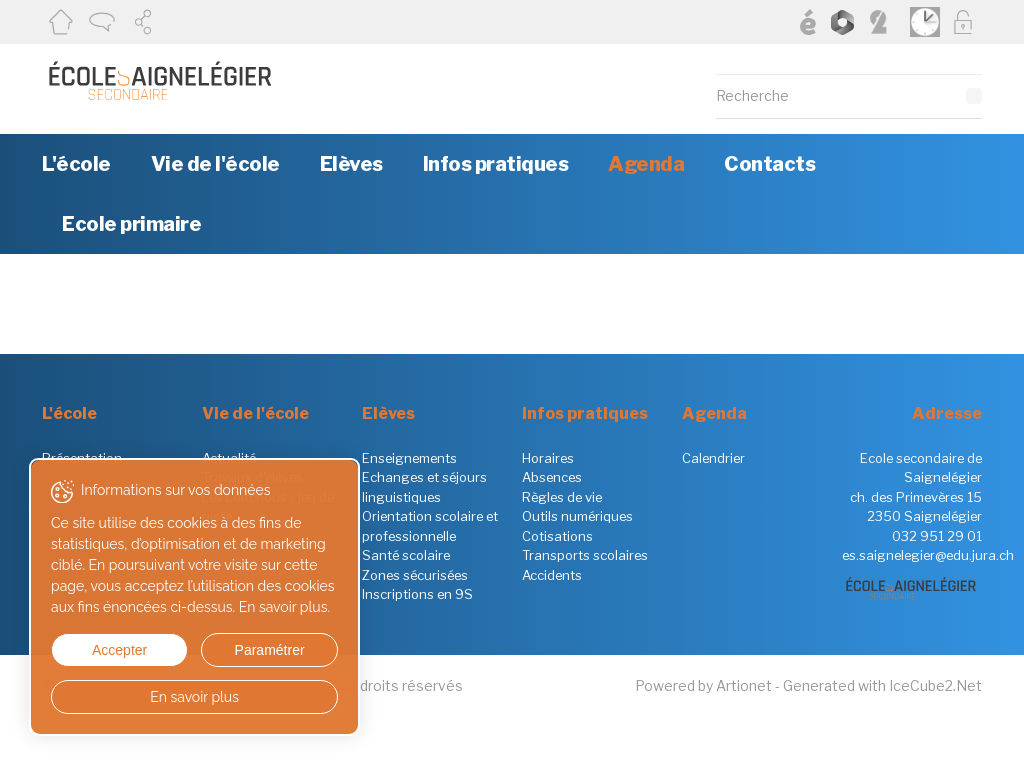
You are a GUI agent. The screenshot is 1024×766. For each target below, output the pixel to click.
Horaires (548, 458)
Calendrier (713, 458)
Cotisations (557, 536)
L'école (76, 164)
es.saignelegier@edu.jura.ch (928, 555)
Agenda (646, 164)
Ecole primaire (131, 224)
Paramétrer (235, 650)
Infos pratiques (496, 164)
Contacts (769, 164)
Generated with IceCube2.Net (882, 685)
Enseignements (409, 458)
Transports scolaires (585, 555)
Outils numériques (577, 516)
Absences (552, 477)
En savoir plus (172, 697)
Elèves (351, 164)
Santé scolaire (406, 555)
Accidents (552, 575)
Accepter (108, 650)
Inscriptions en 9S (417, 594)
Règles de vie (562, 497)
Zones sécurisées (415, 575)
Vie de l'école (215, 164)
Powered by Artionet (703, 685)
